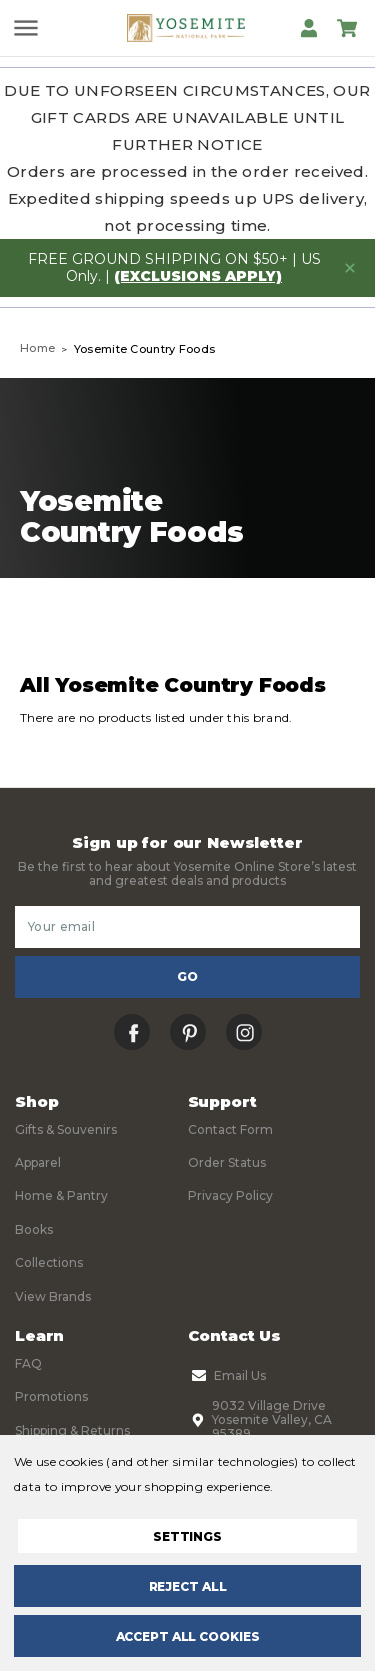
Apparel (38, 1162)
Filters (100, 623)
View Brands (53, 1296)
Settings (187, 1536)
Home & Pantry (61, 1195)
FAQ (28, 1363)
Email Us (227, 1376)
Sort (274, 623)
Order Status (227, 1162)
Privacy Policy (230, 1195)
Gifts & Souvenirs (66, 1129)
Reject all (188, 1586)
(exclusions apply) (198, 276)
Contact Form (230, 1129)
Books (34, 1229)
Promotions (51, 1396)
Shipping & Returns (72, 1430)
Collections (49, 1262)
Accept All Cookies (188, 1636)
